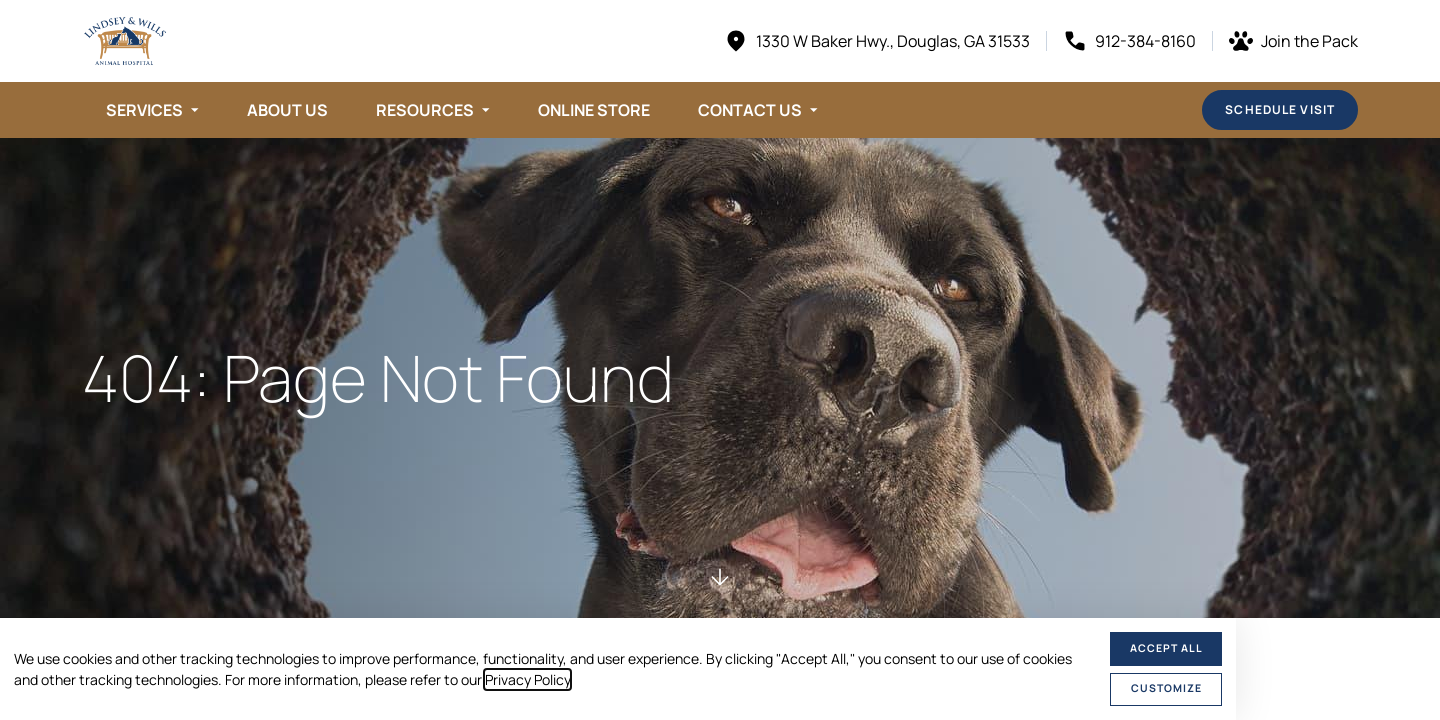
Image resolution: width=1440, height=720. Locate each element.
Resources (425, 110)
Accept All (1166, 648)
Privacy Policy (527, 679)
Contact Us (750, 110)
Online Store (594, 110)
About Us (287, 110)
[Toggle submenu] (195, 110)
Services (144, 110)
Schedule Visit (1280, 109)
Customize (1166, 688)
